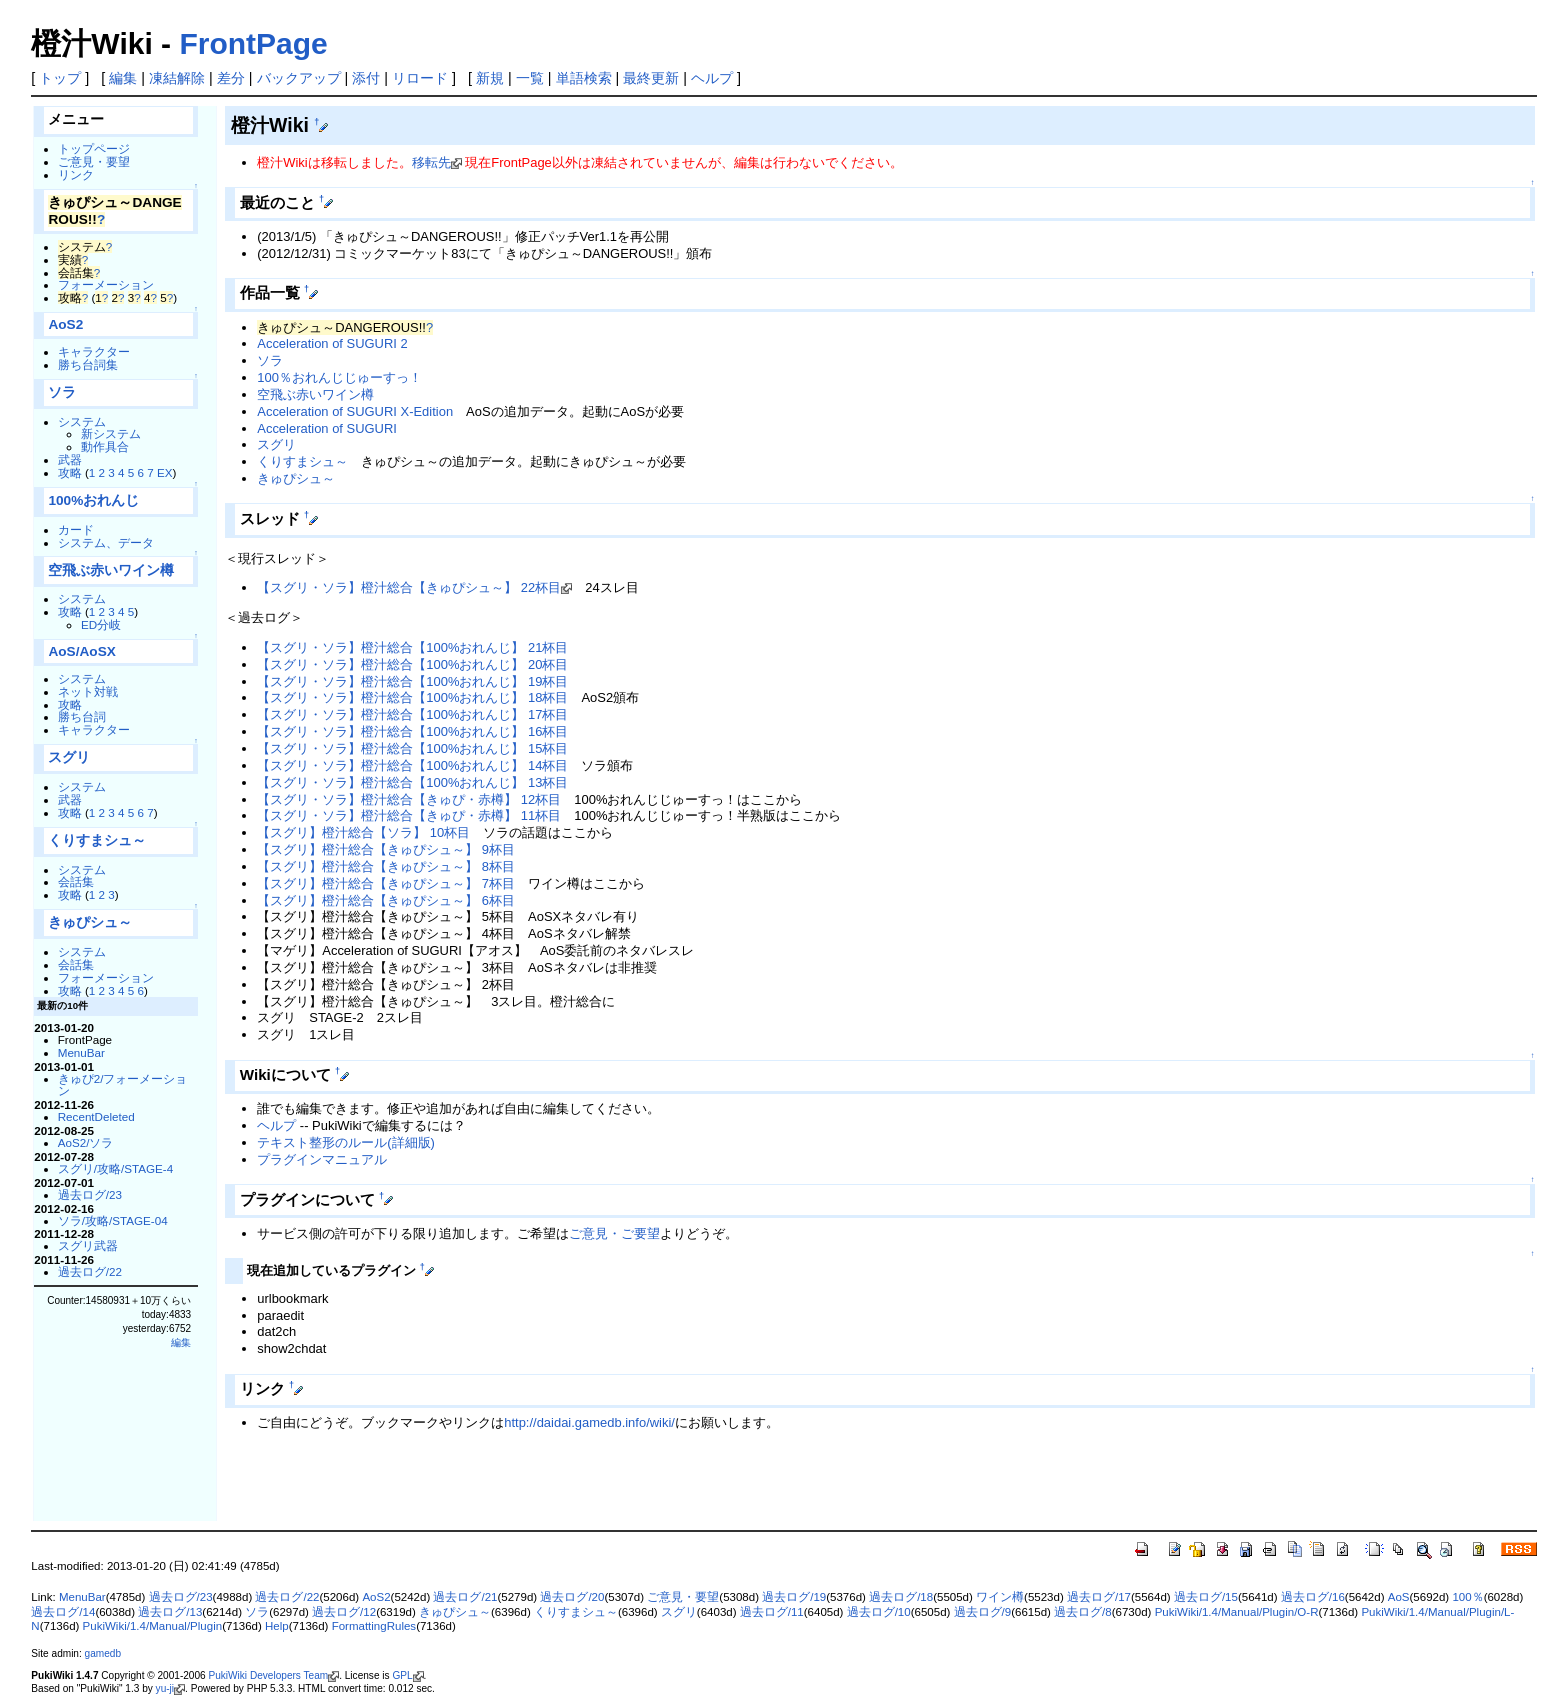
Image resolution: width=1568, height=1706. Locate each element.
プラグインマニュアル (322, 1159)
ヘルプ (712, 78)
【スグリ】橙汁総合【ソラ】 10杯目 (363, 832)
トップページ (94, 148)
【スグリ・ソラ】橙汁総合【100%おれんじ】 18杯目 (412, 697)
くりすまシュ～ (97, 840)
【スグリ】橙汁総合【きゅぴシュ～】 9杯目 (386, 849)
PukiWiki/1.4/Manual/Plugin (153, 1626)
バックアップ (299, 78)
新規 (490, 78)
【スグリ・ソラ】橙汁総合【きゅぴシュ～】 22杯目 (409, 587)
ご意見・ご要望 (614, 1233)
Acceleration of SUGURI (327, 428)
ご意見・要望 (94, 161)
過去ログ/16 (1313, 1597)
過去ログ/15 (1206, 1597)
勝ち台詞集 (88, 364)
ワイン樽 (1000, 1597)
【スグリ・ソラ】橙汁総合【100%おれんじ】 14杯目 (412, 765)
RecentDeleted (96, 1116)
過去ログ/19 (794, 1597)
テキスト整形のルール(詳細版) (346, 1142)
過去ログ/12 (344, 1612)
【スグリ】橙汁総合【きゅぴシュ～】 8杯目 (386, 866)
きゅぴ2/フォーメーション (123, 1085)
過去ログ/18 (901, 1597)
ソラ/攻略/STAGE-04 (113, 1220)
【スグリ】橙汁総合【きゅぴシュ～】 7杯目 (386, 883)
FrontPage (253, 43)
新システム (111, 433)
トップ (60, 78)
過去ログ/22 (90, 1271)
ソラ (62, 392)
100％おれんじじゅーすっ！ (339, 377)
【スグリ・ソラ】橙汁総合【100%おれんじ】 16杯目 (412, 731)
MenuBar (81, 1052)
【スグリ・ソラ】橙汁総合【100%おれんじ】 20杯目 (412, 664)
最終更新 (651, 78)
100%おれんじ (93, 500)
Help (277, 1626)
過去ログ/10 (879, 1612)
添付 (366, 78)
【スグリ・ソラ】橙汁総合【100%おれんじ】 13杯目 (412, 782)
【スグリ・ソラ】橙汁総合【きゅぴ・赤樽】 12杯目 (409, 799)
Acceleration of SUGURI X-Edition (355, 411)
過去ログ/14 (63, 1612)
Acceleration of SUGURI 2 (332, 343)
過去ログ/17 (1099, 1597)
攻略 (70, 472)
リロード (420, 78)
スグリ (69, 757)
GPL (402, 1675)
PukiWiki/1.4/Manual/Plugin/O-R (1237, 1612)
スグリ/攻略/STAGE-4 (116, 1168)
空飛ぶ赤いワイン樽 (111, 570)
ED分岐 (101, 624)
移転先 (431, 162)
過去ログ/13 (170, 1612)
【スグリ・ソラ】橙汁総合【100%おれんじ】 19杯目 (412, 681)
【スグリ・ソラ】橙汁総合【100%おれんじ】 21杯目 (412, 647)
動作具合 (105, 446)
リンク (76, 174)
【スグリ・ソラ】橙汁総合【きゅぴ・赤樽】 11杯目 (409, 815)
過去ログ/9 (983, 1612)
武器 (70, 459)
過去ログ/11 (772, 1612)
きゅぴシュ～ (90, 922)
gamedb (103, 1653)
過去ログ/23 (90, 1194)
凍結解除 (177, 78)
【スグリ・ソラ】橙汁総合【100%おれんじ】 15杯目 (412, 748)
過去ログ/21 (465, 1597)
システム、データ (106, 542)
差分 (231, 78)
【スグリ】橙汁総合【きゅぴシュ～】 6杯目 (386, 900)
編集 (123, 78)
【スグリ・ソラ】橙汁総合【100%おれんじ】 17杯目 (412, 714)
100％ (1467, 1597)
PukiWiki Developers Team (268, 1675)
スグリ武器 (88, 1245)
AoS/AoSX (81, 651)
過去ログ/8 (1083, 1612)
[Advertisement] (459, 1488)
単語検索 (584, 78)
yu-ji (165, 1688)
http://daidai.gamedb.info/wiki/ (589, 1422)
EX (165, 472)
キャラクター (94, 351)
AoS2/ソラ (86, 1142)
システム (82, 421)
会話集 (76, 881)
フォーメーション (106, 284)
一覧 (530, 78)
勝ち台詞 (82, 716)
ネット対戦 (88, 691)
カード (76, 529)
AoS (1399, 1597)
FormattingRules (374, 1626)
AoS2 (65, 324)
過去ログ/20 (572, 1597)
